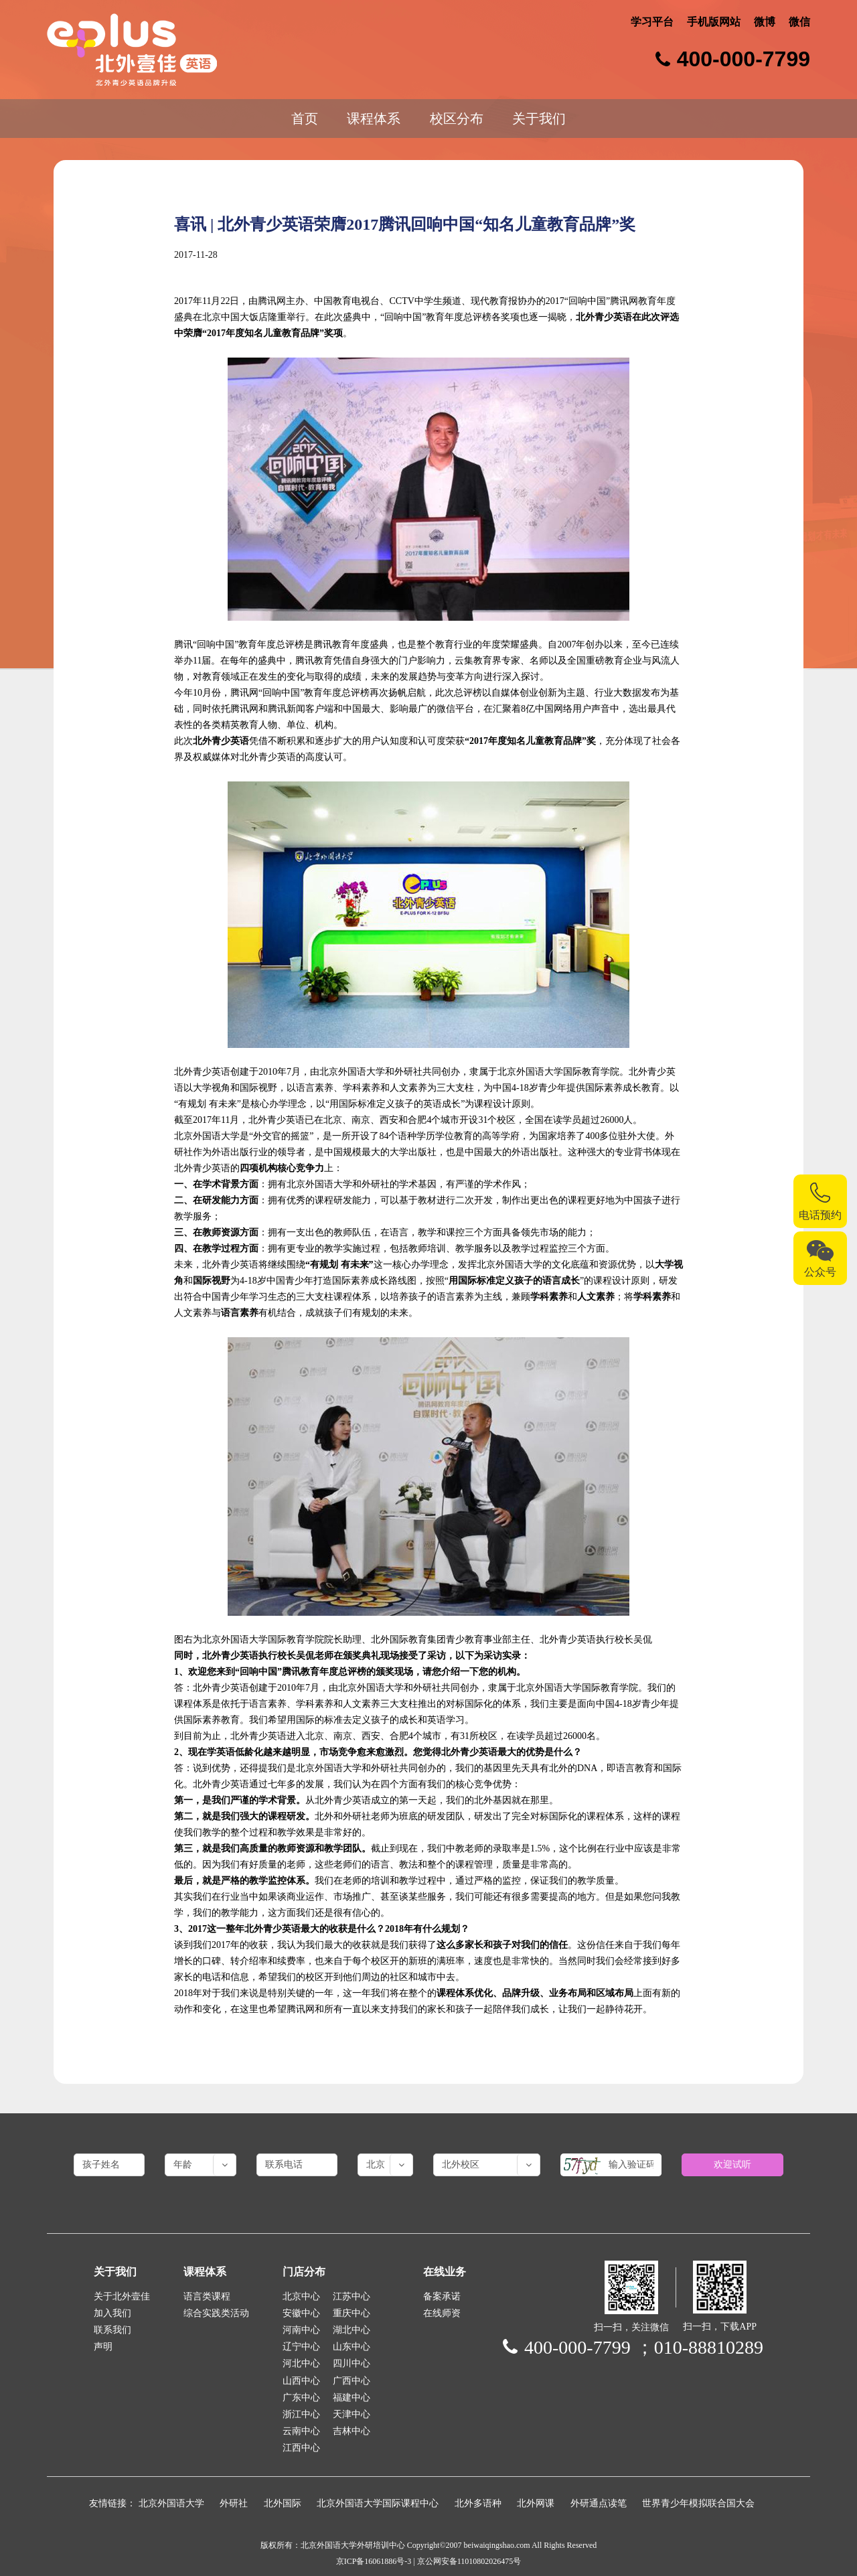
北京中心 (301, 2296)
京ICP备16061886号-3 (374, 2561)
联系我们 (112, 2330)
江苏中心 (351, 2296)
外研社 (234, 2503)
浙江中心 (301, 2414)
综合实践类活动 (216, 2313)
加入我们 (112, 2313)
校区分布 (456, 118)
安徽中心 (301, 2313)
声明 (103, 2347)
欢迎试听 (732, 2165)
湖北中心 (351, 2330)
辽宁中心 (301, 2347)
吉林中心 (351, 2431)
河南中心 (301, 2330)
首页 (304, 118)
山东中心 (351, 2347)
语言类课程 (206, 2296)
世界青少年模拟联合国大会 (698, 2503)
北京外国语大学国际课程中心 (378, 2503)
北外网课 (535, 2503)
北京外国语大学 (171, 2503)
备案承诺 (442, 2296)
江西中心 (301, 2448)
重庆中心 (351, 2313)
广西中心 (351, 2381)
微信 (799, 21)
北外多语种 (478, 2503)
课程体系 (373, 118)
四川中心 (351, 2363)
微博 (764, 21)
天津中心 (351, 2414)
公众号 (820, 1272)
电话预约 (820, 1215)
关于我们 (539, 118)
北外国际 (282, 2503)
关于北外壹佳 (122, 2296)
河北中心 (301, 2363)
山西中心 (301, 2381)
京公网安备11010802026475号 (469, 2561)
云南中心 (301, 2431)
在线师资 (442, 2313)
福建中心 (351, 2398)
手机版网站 (714, 21)
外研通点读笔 (598, 2503)
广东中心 (301, 2398)
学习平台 (652, 21)
